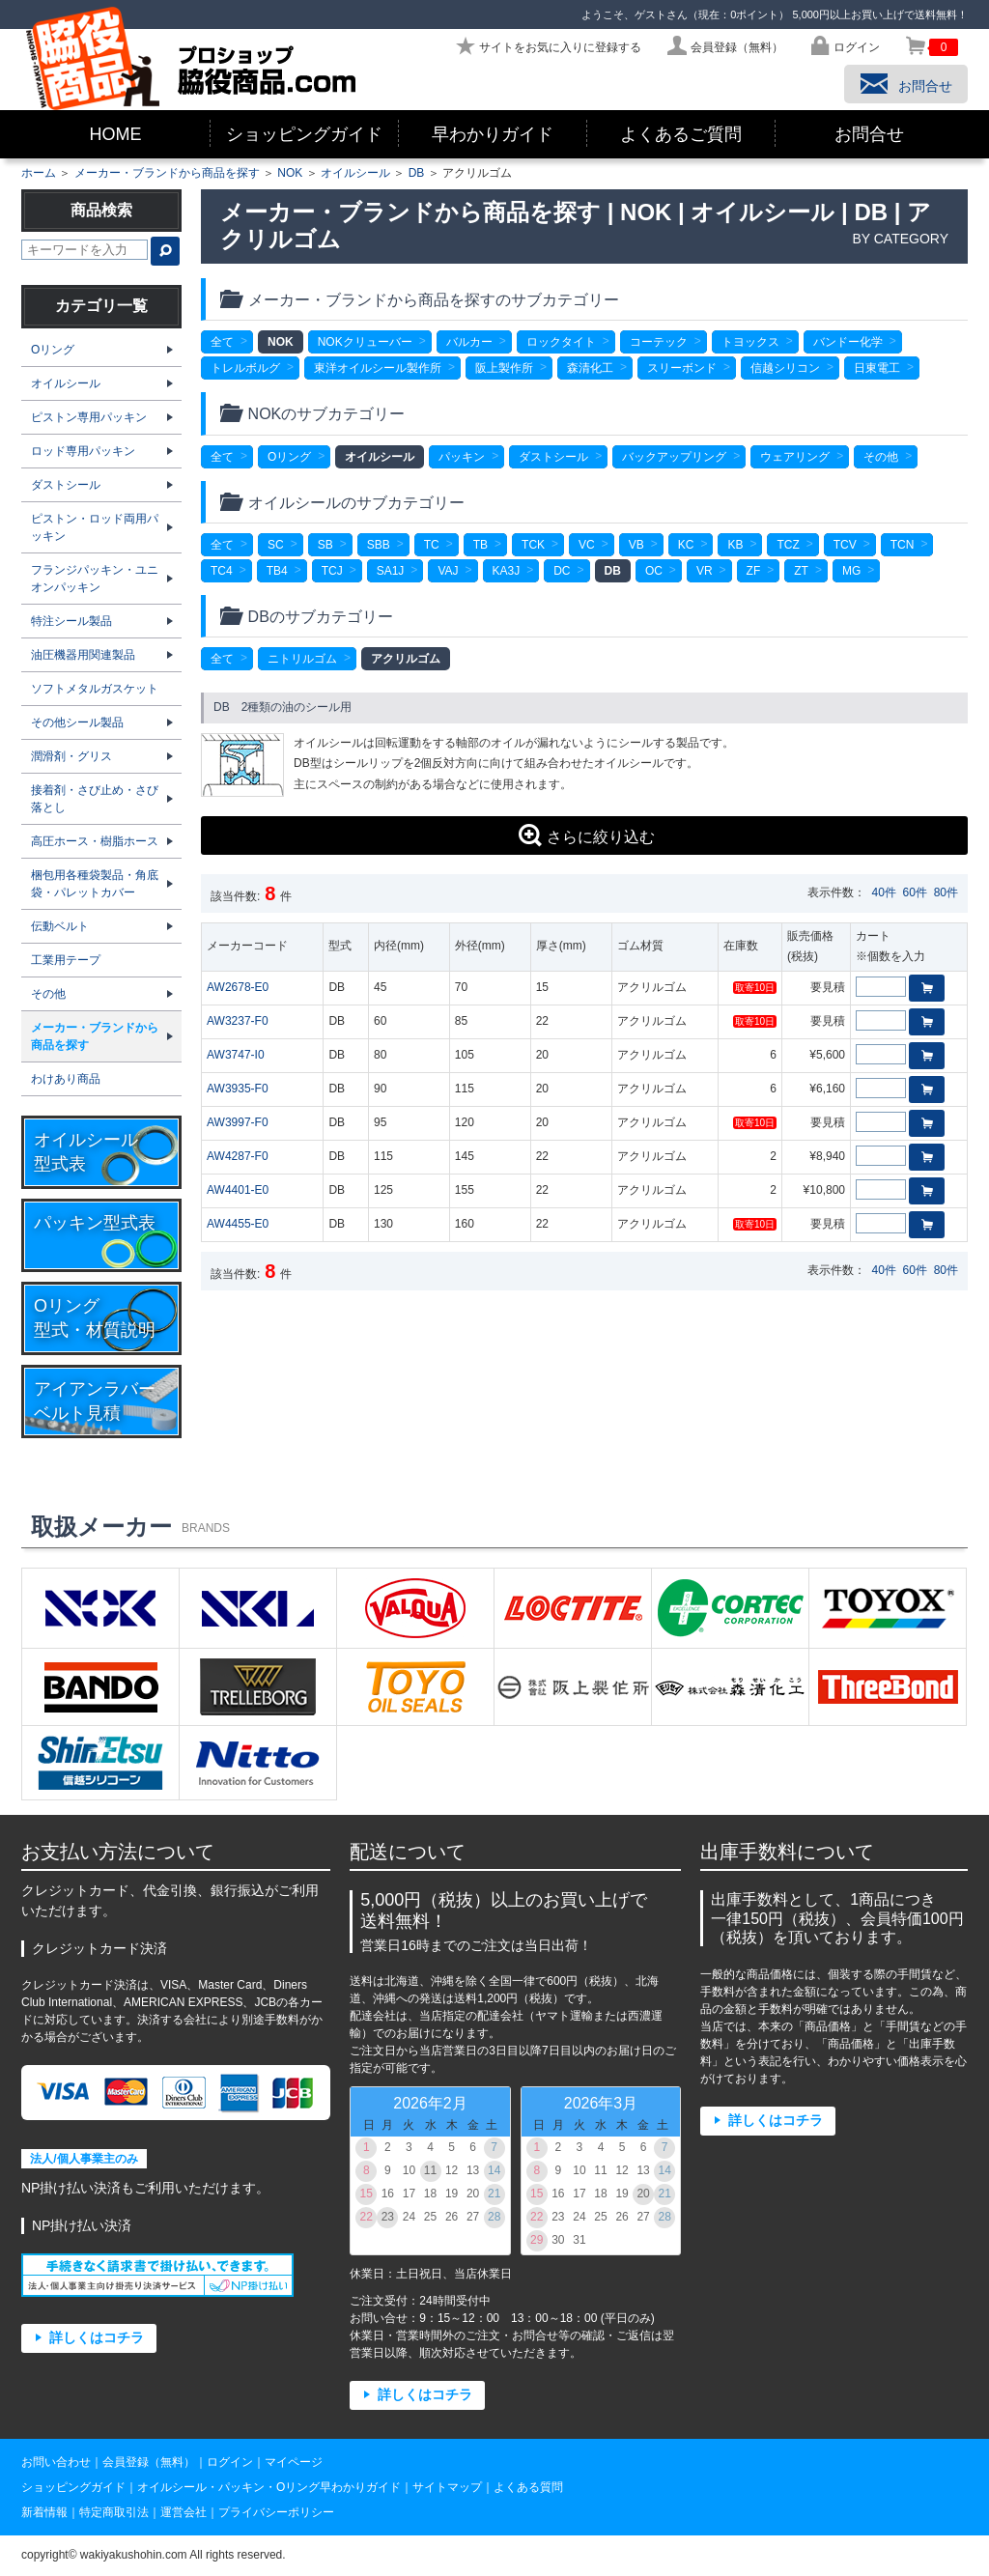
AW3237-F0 (237, 1021)
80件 (946, 892)
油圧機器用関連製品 (83, 655)
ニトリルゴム (302, 658)
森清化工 (590, 368)
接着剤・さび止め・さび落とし (94, 798)
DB (417, 173)
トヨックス (750, 342)
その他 (880, 457)
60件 (915, 892)
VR (704, 571)
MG (851, 571)
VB (636, 545)
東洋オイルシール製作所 (377, 368)
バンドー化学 (848, 342)
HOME (116, 134)
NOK (289, 173)
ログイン (230, 2462)
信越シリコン (785, 368)
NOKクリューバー (365, 342)
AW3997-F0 (237, 1122)
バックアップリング (674, 457)
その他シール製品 (77, 722)
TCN (902, 545)
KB (735, 545)
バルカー (469, 342)
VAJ (448, 571)
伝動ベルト (60, 926)
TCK (533, 545)
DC (561, 571)
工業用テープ (65, 960)
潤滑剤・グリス (71, 756)
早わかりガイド (492, 134)
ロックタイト (561, 342)
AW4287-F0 (237, 1156)
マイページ (294, 2462)
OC (654, 571)
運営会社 (183, 2512)
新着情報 (44, 2512)
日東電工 (877, 368)
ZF (754, 571)
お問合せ (869, 134)
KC (686, 545)
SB (325, 545)
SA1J (391, 571)
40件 (884, 892)
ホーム (38, 173)
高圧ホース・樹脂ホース (94, 841)
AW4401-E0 (237, 1190)
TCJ (332, 571)
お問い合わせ (56, 2462)
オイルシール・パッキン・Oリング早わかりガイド (269, 2487)
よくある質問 (528, 2487)
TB (480, 545)
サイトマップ (447, 2487)
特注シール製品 (71, 621)
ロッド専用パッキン (83, 451)
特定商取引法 (114, 2512)
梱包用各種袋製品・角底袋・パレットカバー (94, 883)
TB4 (277, 571)
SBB (378, 545)
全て (222, 342)
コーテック (659, 342)
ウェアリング (795, 457)
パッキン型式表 (94, 1222)
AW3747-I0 (236, 1055)
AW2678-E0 (237, 987)
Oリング (289, 457)
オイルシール (355, 173)
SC (276, 545)
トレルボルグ (245, 368)
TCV (845, 545)
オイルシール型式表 (86, 1152)
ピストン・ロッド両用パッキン (94, 527)
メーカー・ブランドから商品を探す (167, 173)
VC (587, 545)
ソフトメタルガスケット (94, 688)
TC (431, 545)
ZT (801, 571)
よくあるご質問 (681, 134)
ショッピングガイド (304, 134)
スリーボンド (682, 368)
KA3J (507, 571)
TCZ (788, 545)
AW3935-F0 (237, 1088)
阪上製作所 (504, 368)
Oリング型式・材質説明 (94, 1318)
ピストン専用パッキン (89, 417)
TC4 (222, 571)
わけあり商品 (65, 1079)
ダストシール (553, 457)
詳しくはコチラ (96, 2338)
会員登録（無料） (148, 2462)
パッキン (461, 457)
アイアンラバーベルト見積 (94, 1401)
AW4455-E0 (237, 1224)
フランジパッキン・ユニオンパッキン (94, 578)
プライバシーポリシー (276, 2512)
